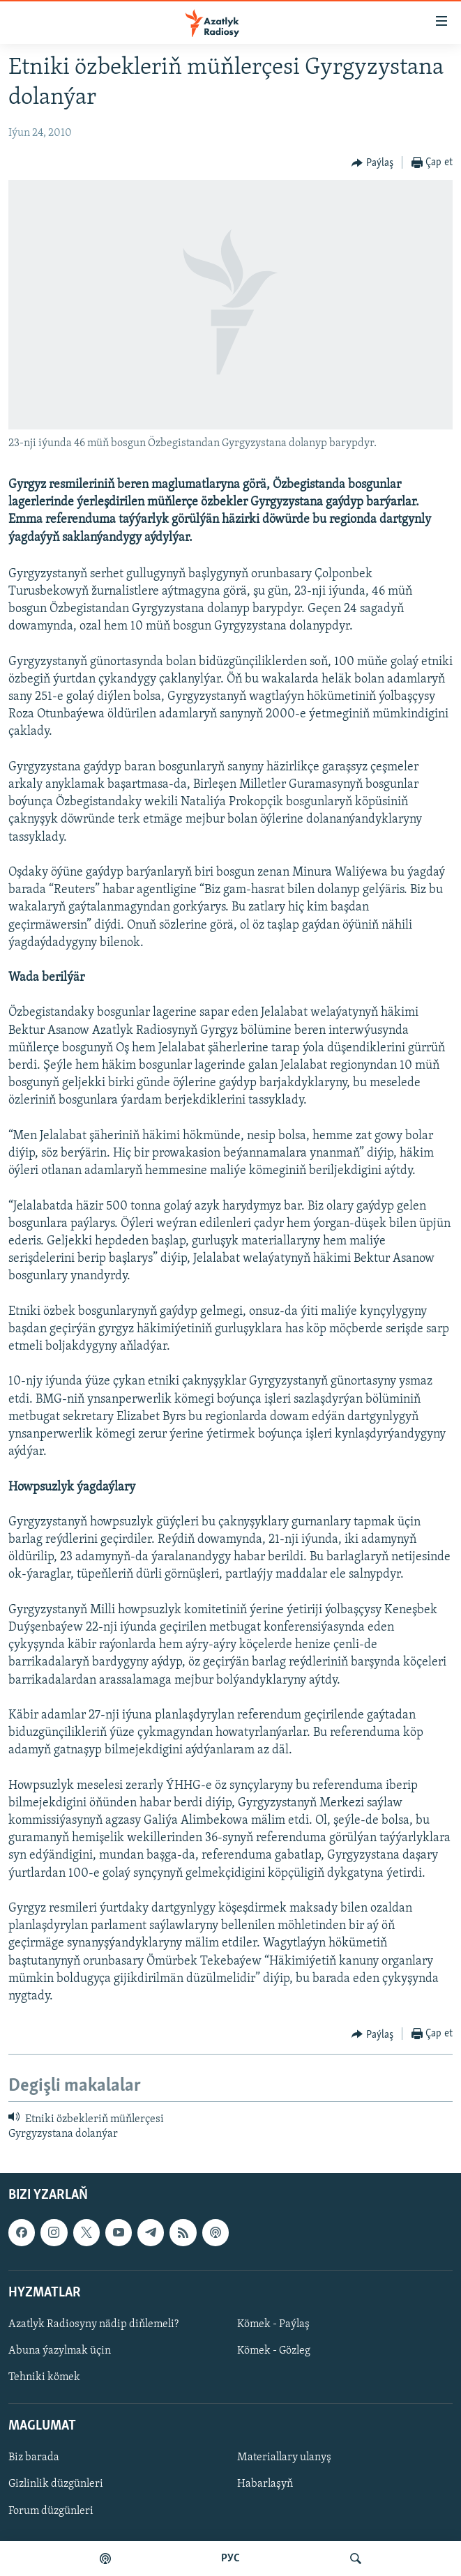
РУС (230, 2558)
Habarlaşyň (265, 2484)
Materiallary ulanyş (284, 2457)
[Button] (372, 163)
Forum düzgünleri (50, 2510)
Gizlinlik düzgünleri (55, 2484)
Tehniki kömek (44, 2377)
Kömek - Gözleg (273, 2350)
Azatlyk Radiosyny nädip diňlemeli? (93, 2324)
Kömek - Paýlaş (273, 2324)
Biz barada (33, 2457)
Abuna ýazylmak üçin (59, 2350)
